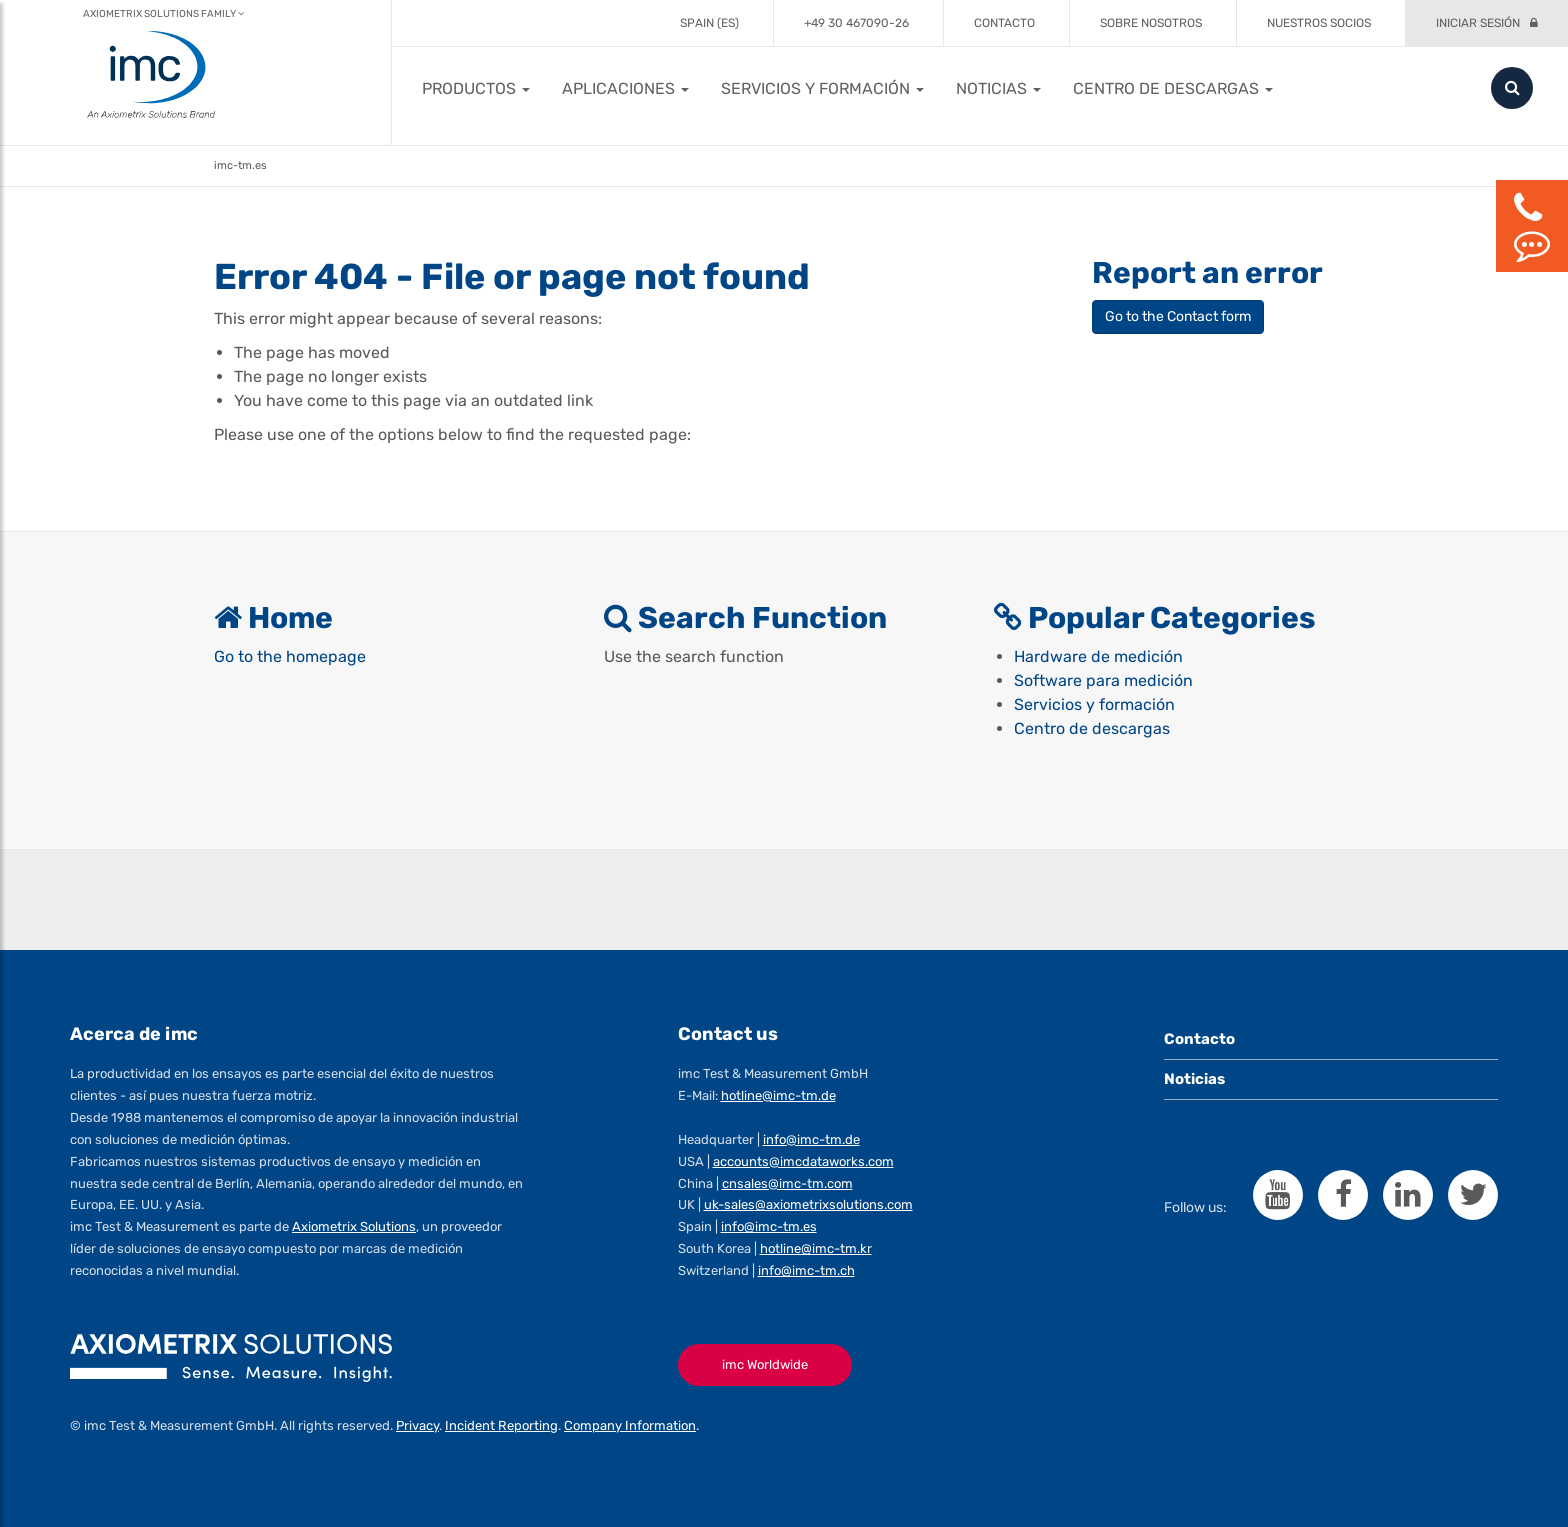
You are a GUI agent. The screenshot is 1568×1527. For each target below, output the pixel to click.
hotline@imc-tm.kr (816, 1248)
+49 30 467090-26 (856, 23)
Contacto (1004, 23)
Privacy (417, 1425)
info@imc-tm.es (769, 1226)
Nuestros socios (1319, 23)
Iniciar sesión (1478, 23)
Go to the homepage (290, 656)
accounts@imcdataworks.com (803, 1161)
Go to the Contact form (1178, 316)
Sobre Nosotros (1151, 23)
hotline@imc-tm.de (778, 1095)
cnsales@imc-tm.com (787, 1183)
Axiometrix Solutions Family (163, 14)
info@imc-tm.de (811, 1139)
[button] (476, 88)
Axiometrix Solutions (354, 1226)
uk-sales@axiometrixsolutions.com (808, 1204)
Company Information (630, 1425)
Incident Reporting (501, 1425)
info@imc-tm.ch (806, 1270)
